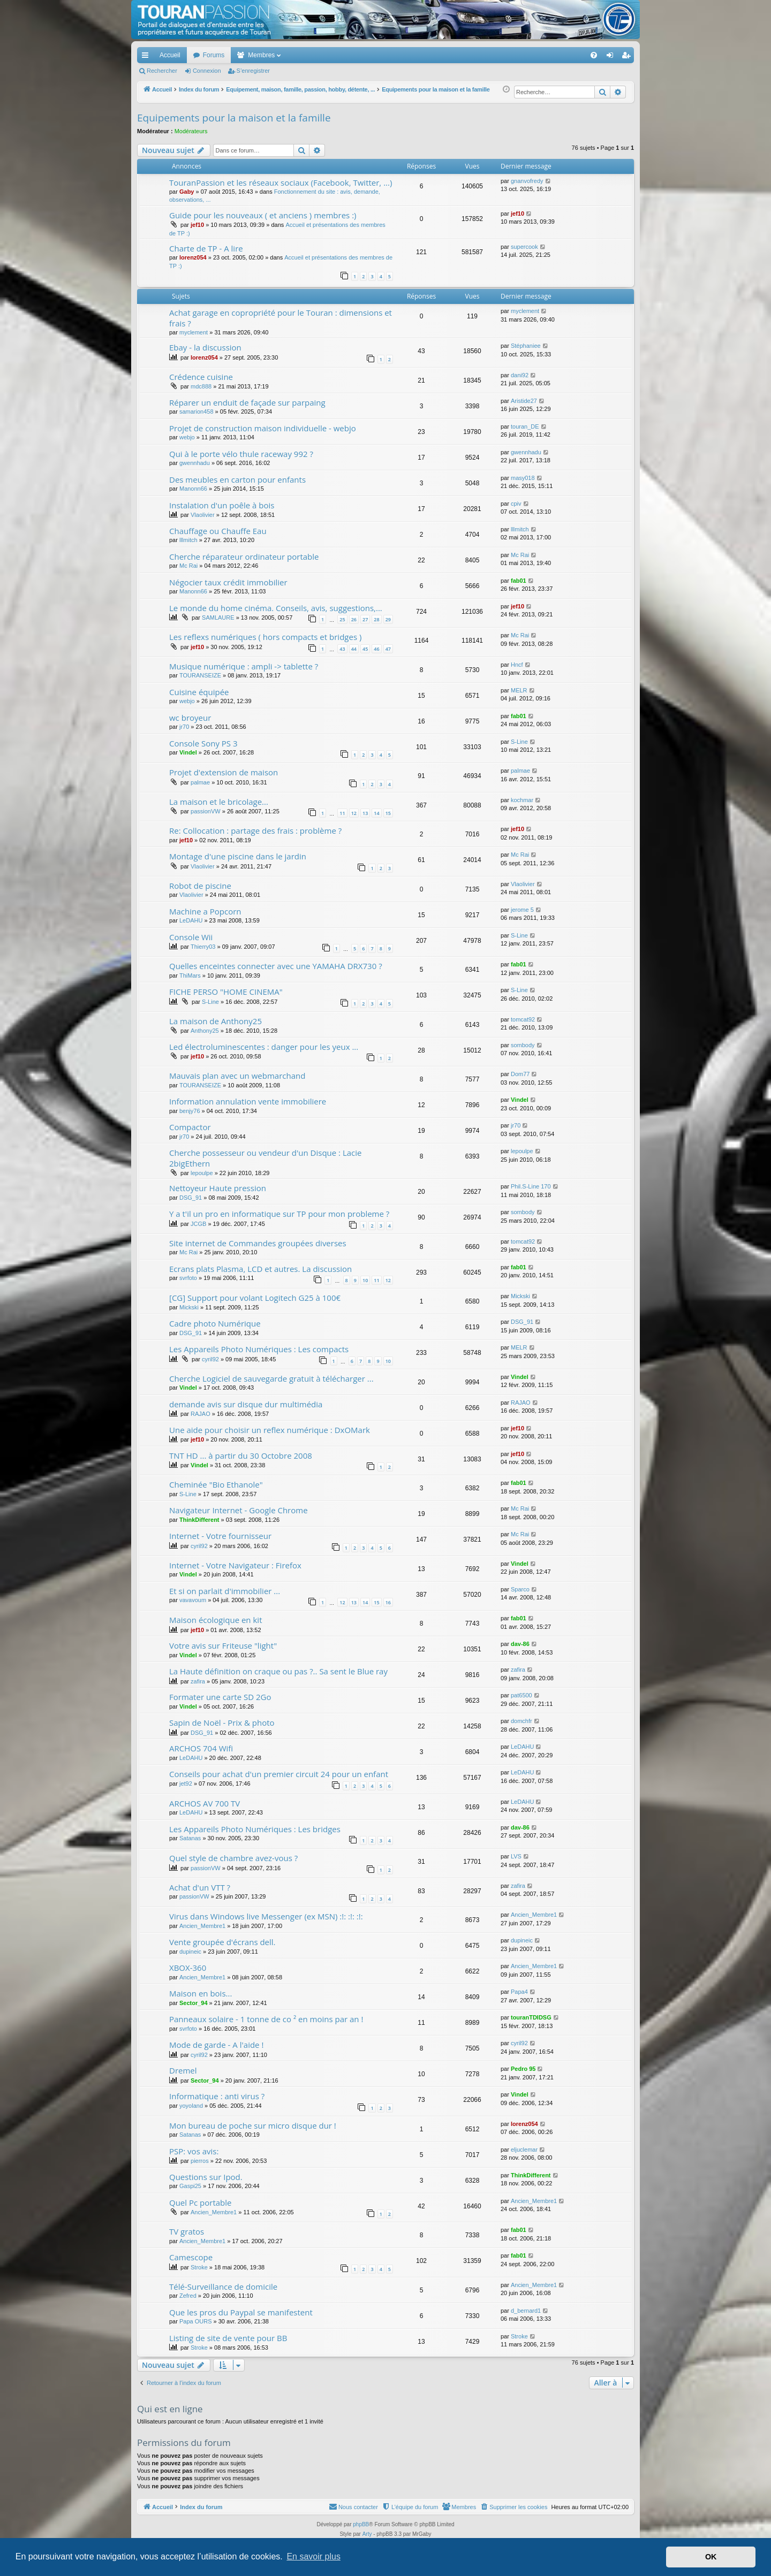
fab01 (518, 580)
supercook (524, 246)
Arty (367, 2534)
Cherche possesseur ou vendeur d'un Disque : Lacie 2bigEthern (265, 1157)
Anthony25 (205, 1030)
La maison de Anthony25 (215, 1021)
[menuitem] (556, 55)
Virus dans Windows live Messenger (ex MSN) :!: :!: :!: (266, 1916)
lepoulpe (202, 1173)
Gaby (186, 191)
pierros (200, 2161)
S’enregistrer (253, 70)
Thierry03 (203, 946)
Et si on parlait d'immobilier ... (224, 1591)
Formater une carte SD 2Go (220, 1696)
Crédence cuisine (201, 376)
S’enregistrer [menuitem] (628, 57)
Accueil (170, 55)
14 (376, 813)
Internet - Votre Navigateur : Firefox (235, 1565)
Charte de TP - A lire (206, 248)
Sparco (520, 1589)
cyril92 (210, 1359)
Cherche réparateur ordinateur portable (244, 556)
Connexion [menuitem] (612, 57)
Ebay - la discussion (205, 347)
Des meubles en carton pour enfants (237, 479)
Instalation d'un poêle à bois (221, 505)
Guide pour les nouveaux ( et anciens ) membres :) (263, 215)
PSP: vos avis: (193, 2151)
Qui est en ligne (170, 2409)
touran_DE (525, 426)
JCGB (198, 1224)
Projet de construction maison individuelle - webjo (262, 428)
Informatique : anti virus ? (216, 2096)
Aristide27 (524, 401)
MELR (519, 690)
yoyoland (191, 2105)
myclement (193, 332)
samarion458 (196, 411)
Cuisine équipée (199, 692)
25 (342, 619)
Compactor (190, 1127)
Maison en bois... (200, 1993)
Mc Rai (188, 565)
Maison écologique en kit (215, 1619)
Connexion (207, 70)
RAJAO (200, 1414)
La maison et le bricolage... (218, 801)
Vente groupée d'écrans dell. (222, 1942)
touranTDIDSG (531, 2017)
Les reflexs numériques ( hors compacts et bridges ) (265, 636)
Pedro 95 (523, 2069)
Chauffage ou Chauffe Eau (218, 530)
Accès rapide (147, 57)
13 (365, 813)
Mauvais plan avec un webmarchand (237, 1075)
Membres (261, 55)
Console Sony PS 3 (203, 743)
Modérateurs (191, 131)
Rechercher (162, 70)
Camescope (191, 2257)
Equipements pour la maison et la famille (234, 118)
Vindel (188, 752)
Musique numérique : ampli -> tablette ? (243, 666)
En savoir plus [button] (313, 2556)
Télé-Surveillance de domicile (223, 2286)
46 (376, 648)
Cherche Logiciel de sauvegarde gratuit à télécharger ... (271, 1378)
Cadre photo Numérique (215, 1323)
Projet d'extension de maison (223, 772)
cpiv (516, 503)
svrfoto (188, 1278)
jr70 (184, 726)
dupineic (190, 1951)
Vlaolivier (203, 515)
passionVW (206, 811)
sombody (523, 1045)
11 (342, 813)
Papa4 (519, 1991)
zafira (198, 1681)
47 (388, 648)
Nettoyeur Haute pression (217, 1188)
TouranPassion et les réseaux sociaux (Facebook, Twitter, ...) (280, 182)
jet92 (185, 1783)
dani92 (519, 375)
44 (354, 648)
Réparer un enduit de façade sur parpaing (247, 402)
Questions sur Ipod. (206, 2176)
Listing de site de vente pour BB (228, 2338)
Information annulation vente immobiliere (247, 1101)
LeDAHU (190, 920)
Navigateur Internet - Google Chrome (238, 1510)
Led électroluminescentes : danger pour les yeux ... (263, 1046)
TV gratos (186, 2231)
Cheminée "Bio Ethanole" (216, 1484)
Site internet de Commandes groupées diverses (257, 1243)
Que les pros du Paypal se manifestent (241, 2312)
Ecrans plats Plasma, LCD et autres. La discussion (260, 1268)
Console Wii (191, 937)
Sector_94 (193, 2003)
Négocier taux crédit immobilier (228, 582)
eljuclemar (524, 2149)
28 (376, 619)
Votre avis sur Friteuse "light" (223, 1645)
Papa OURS (195, 2321)
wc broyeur (190, 717)
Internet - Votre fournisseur (220, 1535)
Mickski (189, 1307)
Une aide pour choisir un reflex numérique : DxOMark (269, 1429)
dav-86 (520, 1644)
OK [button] (711, 2556)
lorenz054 (193, 257)
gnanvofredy (527, 181)
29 (388, 619)
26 (354, 619)
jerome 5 (522, 909)
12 (354, 813)
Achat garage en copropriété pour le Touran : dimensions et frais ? (280, 317)
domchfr (521, 1721)
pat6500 (521, 1695)
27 (365, 619)
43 (342, 648)
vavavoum (192, 1600)
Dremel (183, 2070)
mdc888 (201, 386)
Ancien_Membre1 (202, 1926)
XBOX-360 (187, 1967)
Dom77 (520, 1074)
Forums (214, 55)
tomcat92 (523, 1019)
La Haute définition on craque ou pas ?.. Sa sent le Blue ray (278, 1671)
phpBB (361, 2524)
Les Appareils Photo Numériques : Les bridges (255, 1829)
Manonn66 (193, 488)
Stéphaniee (526, 345)
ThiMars (190, 975)
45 (365, 648)
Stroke (199, 2267)
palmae (200, 782)
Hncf (517, 664)
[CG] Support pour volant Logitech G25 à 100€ (255, 1297)
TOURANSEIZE (200, 675)
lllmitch (188, 540)
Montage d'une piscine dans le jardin (237, 856)
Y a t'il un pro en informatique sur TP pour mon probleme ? (279, 1213)
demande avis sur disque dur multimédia (245, 1404)
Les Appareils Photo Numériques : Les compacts (259, 1349)
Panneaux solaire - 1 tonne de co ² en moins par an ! (266, 2019)
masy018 (523, 478)
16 (388, 1602)
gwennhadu (194, 463)
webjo (187, 437)
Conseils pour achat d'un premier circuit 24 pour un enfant (278, 1774)
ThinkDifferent (199, 1519)
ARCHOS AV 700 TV (204, 1803)
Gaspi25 (190, 2186)
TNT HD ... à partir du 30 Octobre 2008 (240, 1455)
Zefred (187, 2295)
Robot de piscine (200, 885)
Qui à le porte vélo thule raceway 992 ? (241, 453)
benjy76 (189, 1111)
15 (388, 813)
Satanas (190, 1838)
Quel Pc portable (200, 2202)
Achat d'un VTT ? (199, 1887)
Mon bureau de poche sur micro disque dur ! (252, 2125)
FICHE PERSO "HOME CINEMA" (226, 991)
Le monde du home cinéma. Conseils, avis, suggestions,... (275, 608)
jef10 (197, 225)
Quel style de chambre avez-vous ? (233, 1858)
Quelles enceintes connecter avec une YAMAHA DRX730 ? (275, 966)
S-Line (519, 741)
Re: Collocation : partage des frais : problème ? (255, 830)
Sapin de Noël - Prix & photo (222, 1722)
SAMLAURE (218, 617)
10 (365, 1280)
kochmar (522, 800)
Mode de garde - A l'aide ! (216, 2044)
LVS (516, 1856)
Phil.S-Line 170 (531, 1186)
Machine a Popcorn (205, 911)
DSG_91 (190, 1197)
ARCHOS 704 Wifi (201, 1748)
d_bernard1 (526, 2310)
